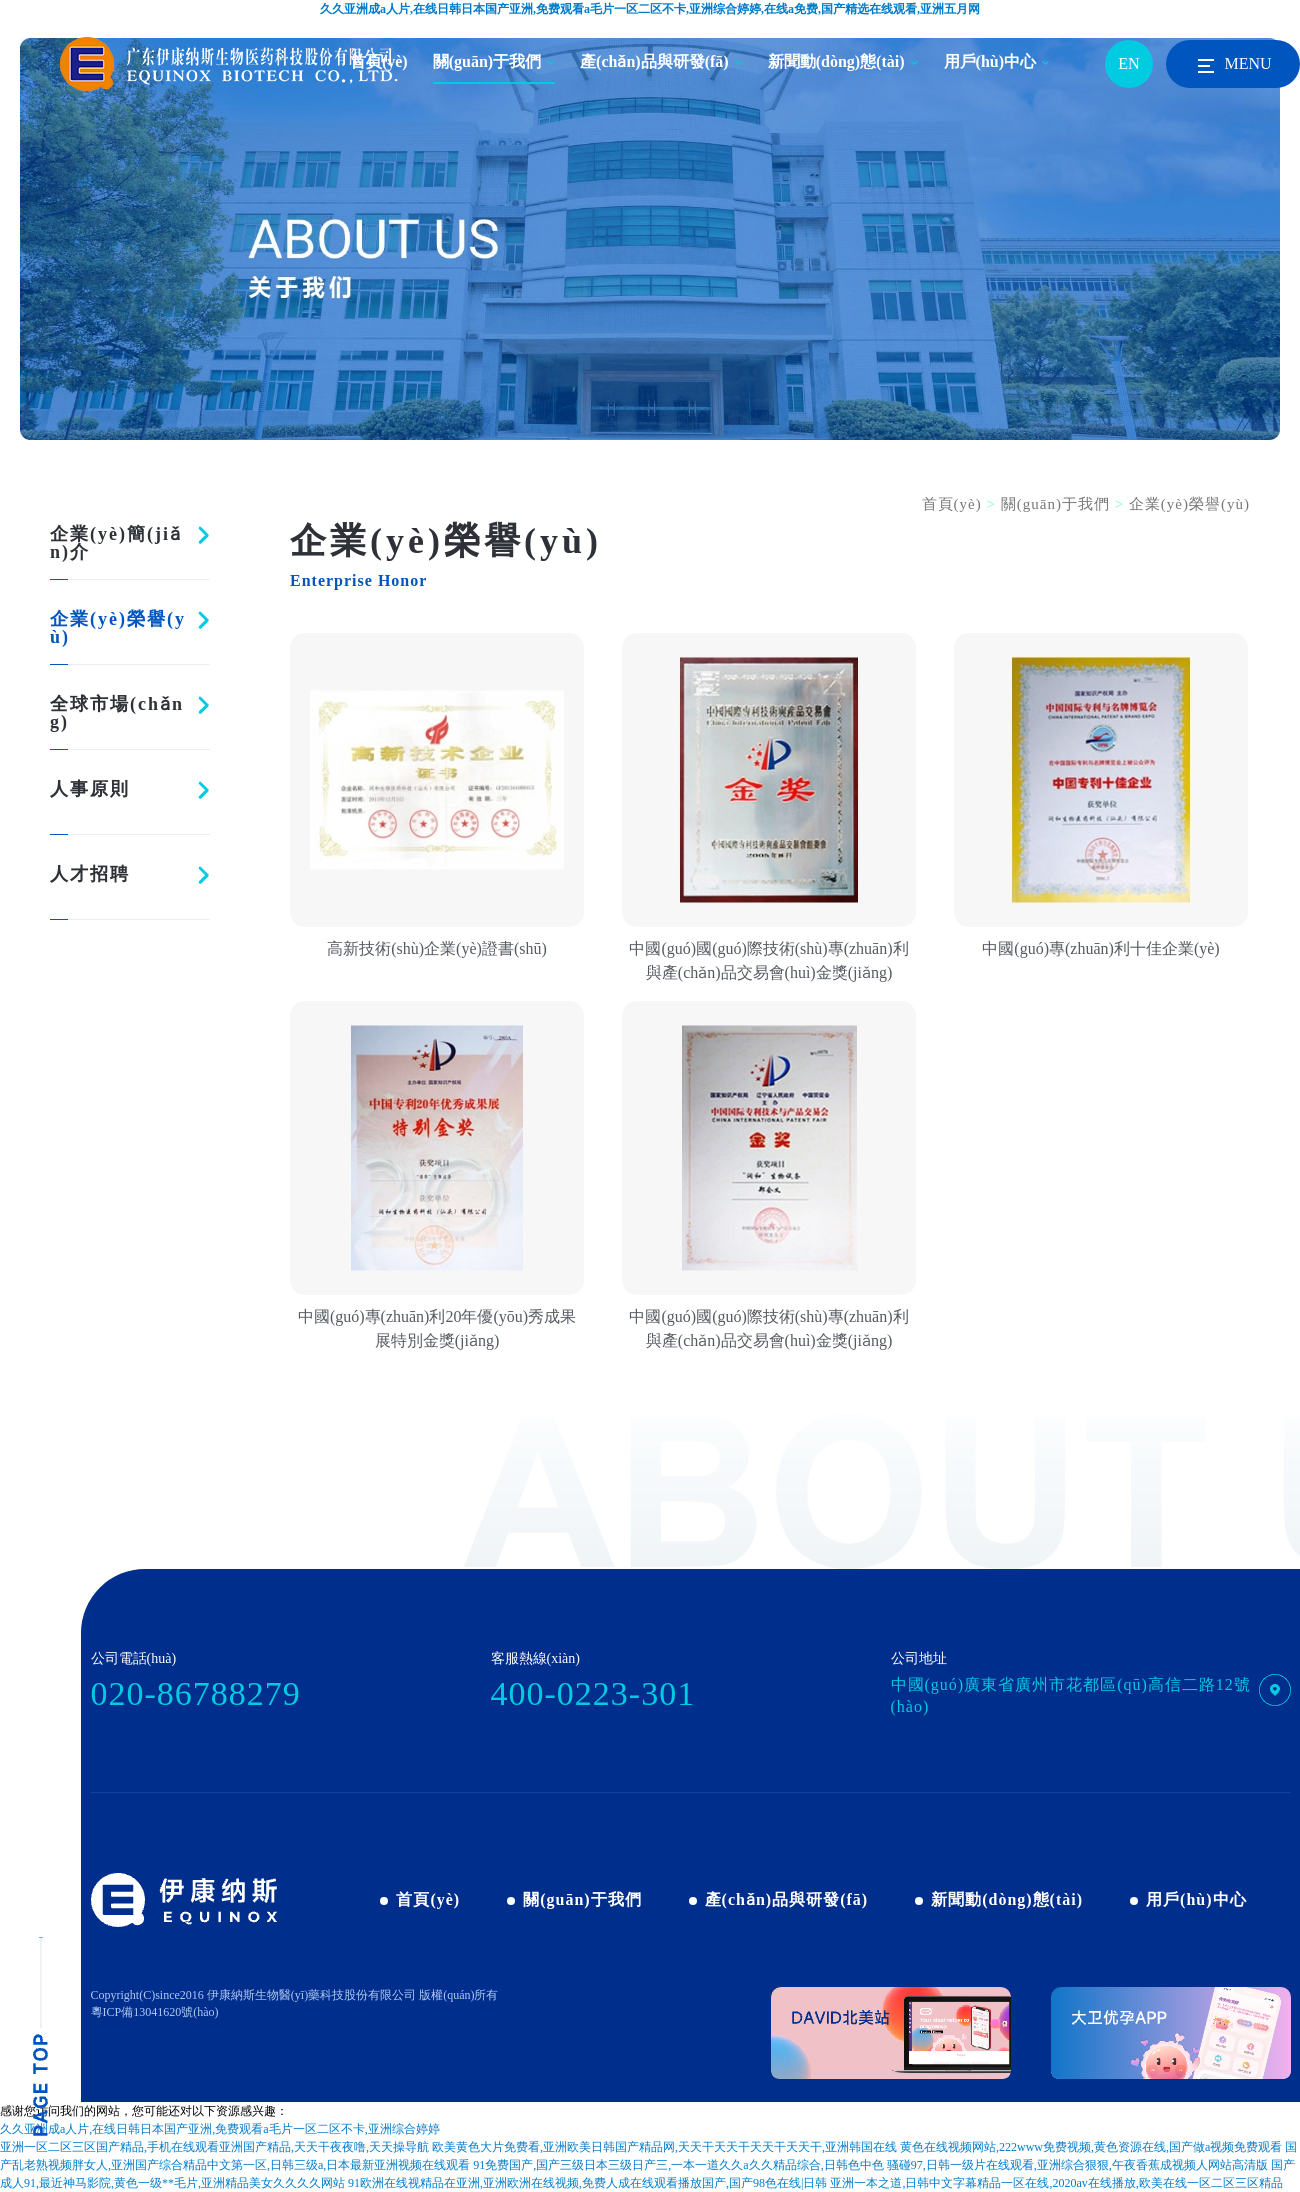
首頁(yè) (952, 504)
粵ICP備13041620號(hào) (155, 2012)
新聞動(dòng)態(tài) (836, 61)
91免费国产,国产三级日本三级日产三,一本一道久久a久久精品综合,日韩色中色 (678, 2165)
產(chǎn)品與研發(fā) (654, 61)
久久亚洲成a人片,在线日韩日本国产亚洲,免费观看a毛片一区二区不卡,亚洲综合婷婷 (220, 2129)
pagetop (40, 2037)
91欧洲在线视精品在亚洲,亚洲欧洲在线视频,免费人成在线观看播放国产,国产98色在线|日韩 (587, 2183)
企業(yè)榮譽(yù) (118, 628)
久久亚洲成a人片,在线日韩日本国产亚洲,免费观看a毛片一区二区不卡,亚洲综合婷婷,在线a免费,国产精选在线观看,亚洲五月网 (650, 9)
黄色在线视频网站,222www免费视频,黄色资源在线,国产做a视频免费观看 (1091, 2147)
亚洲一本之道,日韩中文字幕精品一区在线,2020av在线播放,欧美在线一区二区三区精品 (1056, 2183)
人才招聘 (90, 874)
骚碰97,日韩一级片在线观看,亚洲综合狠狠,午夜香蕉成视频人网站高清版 (1077, 2165)
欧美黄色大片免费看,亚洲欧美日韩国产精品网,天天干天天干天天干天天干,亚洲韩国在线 (664, 2147)
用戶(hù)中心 (990, 61)
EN (1128, 63)
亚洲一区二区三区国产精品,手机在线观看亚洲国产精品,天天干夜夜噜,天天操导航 (214, 2147)
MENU (1232, 66)
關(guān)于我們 (487, 61)
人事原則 (90, 789)
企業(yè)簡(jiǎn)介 (116, 543)
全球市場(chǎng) (117, 713)
